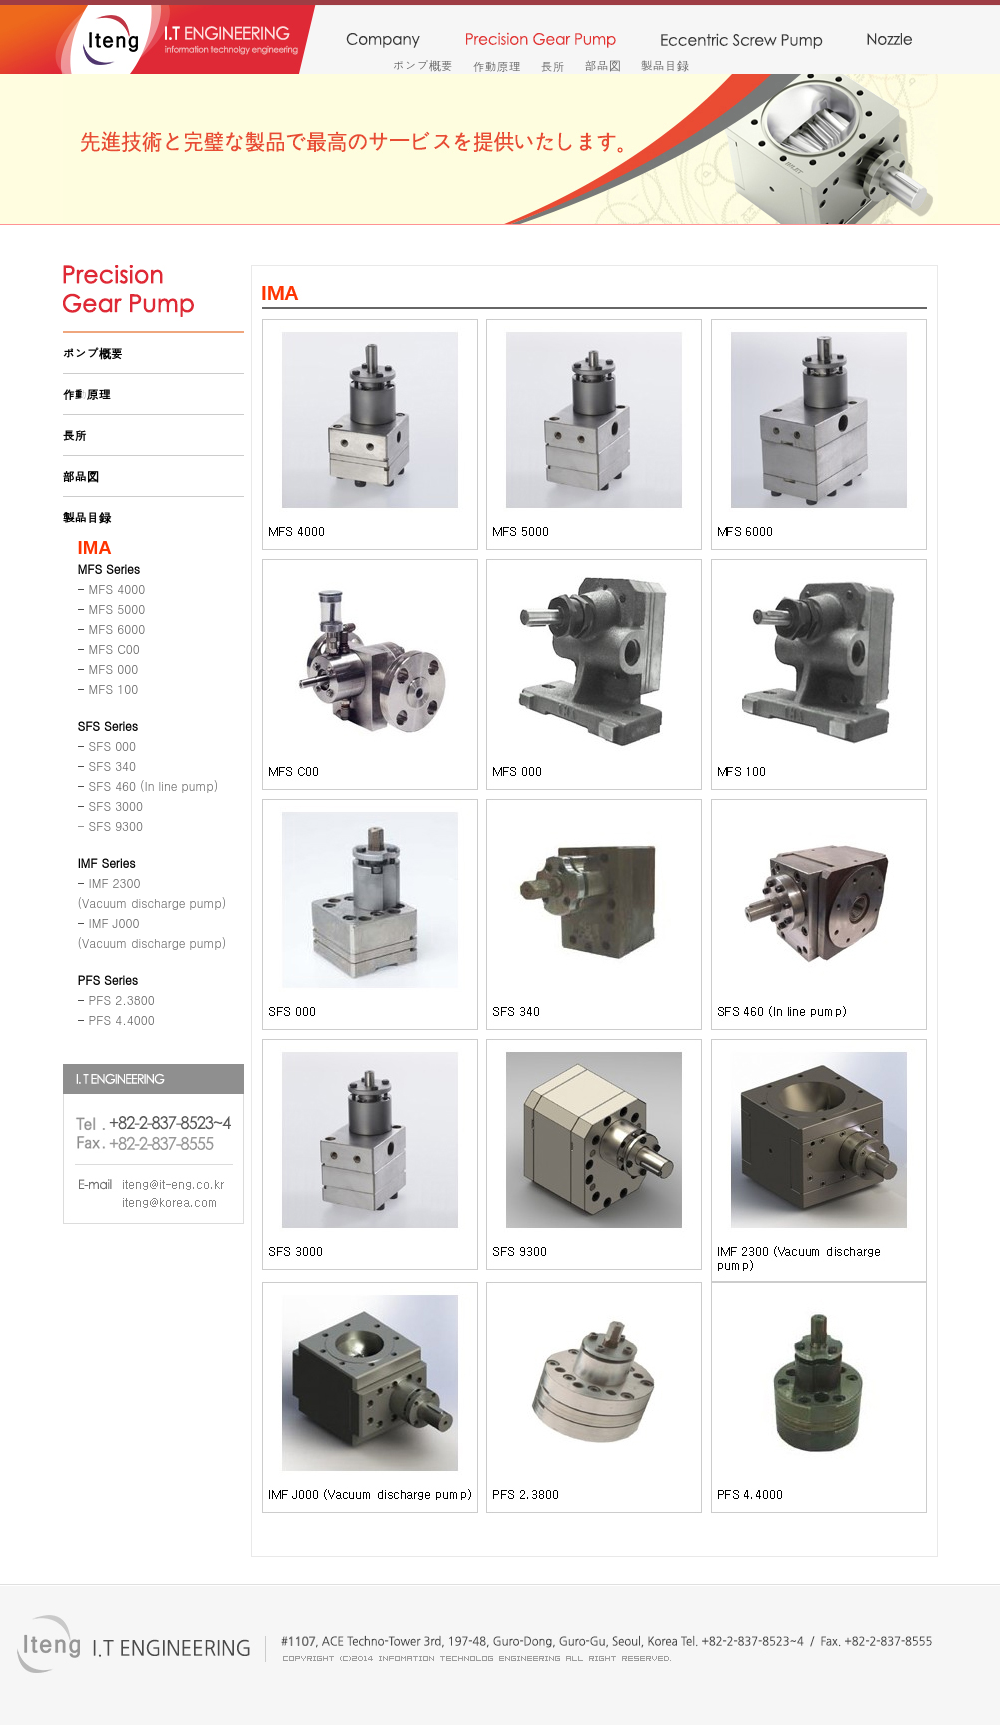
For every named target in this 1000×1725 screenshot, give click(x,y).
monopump (741, 41)
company (382, 41)
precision (540, 41)
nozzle (889, 41)
